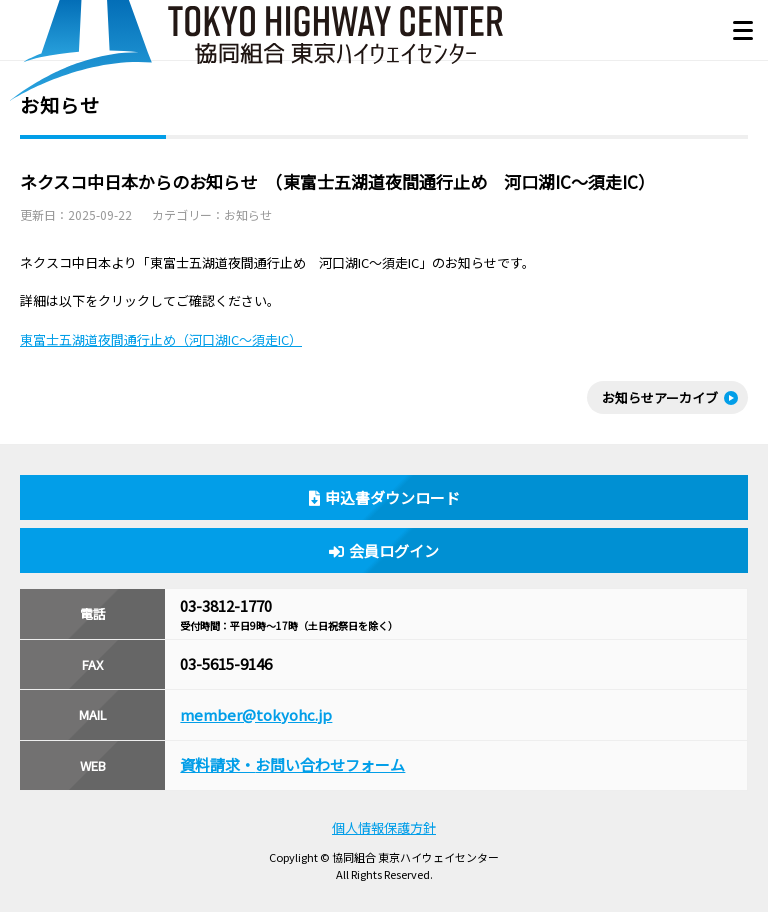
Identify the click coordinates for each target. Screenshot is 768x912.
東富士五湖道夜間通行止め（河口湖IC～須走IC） (161, 339)
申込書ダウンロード (384, 497)
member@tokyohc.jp (256, 714)
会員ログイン (384, 550)
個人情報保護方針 (384, 827)
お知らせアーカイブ (660, 397)
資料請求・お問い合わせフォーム (292, 764)
